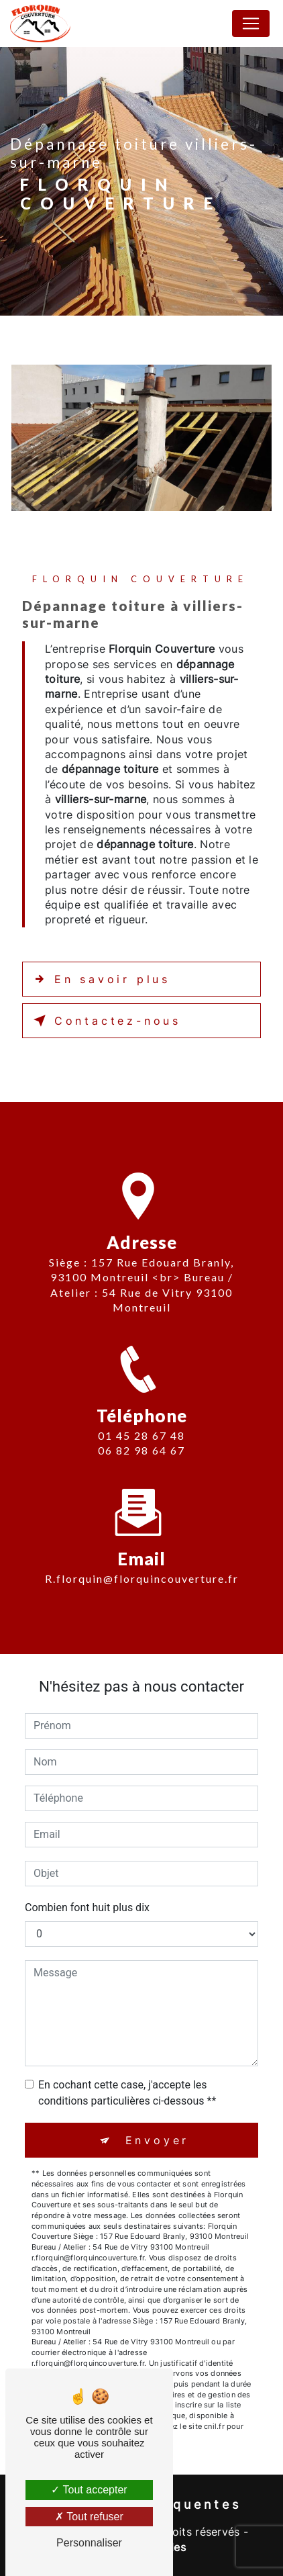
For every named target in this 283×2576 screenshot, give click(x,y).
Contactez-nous (104, 1020)
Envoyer (157, 2140)
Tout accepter (89, 2489)
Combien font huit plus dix (87, 1907)
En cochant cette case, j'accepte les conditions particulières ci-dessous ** (127, 2092)
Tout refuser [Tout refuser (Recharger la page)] (89, 2516)
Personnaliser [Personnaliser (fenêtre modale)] (89, 2542)
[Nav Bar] (251, 23)
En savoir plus (99, 979)
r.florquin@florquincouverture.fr (142, 1555)
